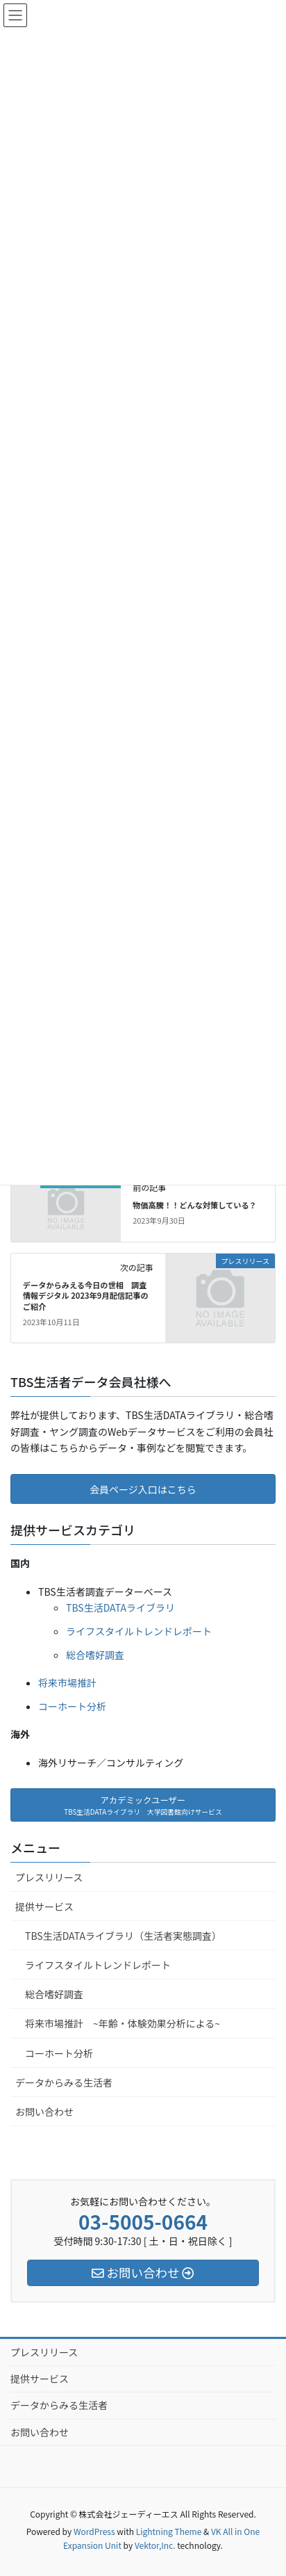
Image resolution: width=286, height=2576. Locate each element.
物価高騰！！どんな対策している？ (195, 1204)
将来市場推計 (67, 1683)
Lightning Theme (169, 2531)
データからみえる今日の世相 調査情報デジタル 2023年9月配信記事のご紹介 (86, 1295)
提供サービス (44, 1906)
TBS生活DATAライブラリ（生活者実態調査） (123, 1936)
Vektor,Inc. (155, 2545)
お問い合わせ (44, 2112)
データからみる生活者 (63, 2082)
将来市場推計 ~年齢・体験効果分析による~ (122, 2023)
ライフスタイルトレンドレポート (139, 1631)
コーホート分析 (72, 1706)
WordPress (94, 2531)
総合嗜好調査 (95, 1655)
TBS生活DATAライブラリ (120, 1607)
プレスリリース (49, 1877)
